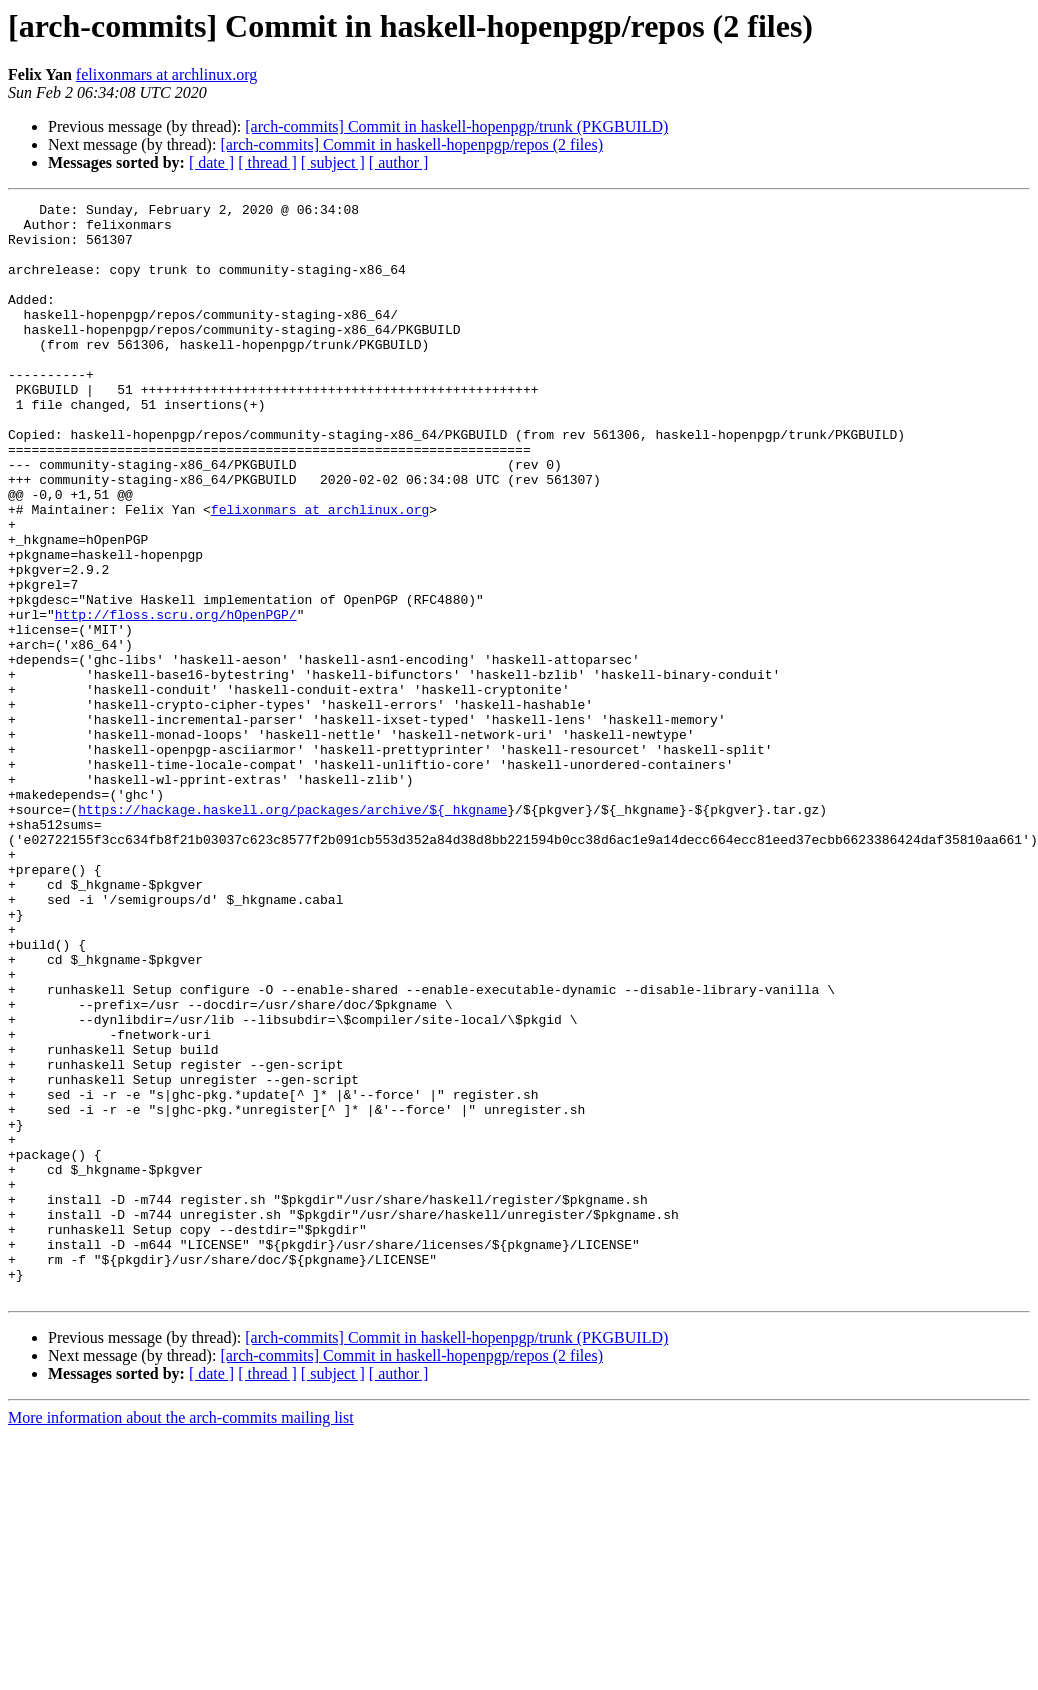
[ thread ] (267, 162)
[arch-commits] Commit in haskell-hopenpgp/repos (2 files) (411, 144)
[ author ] (399, 162)
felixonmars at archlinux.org (166, 74)
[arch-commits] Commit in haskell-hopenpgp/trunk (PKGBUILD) (456, 126)
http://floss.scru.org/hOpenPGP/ (176, 698)
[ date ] (211, 162)
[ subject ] (333, 162)
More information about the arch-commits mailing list (181, 1636)
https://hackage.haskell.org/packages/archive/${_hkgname (292, 932)
